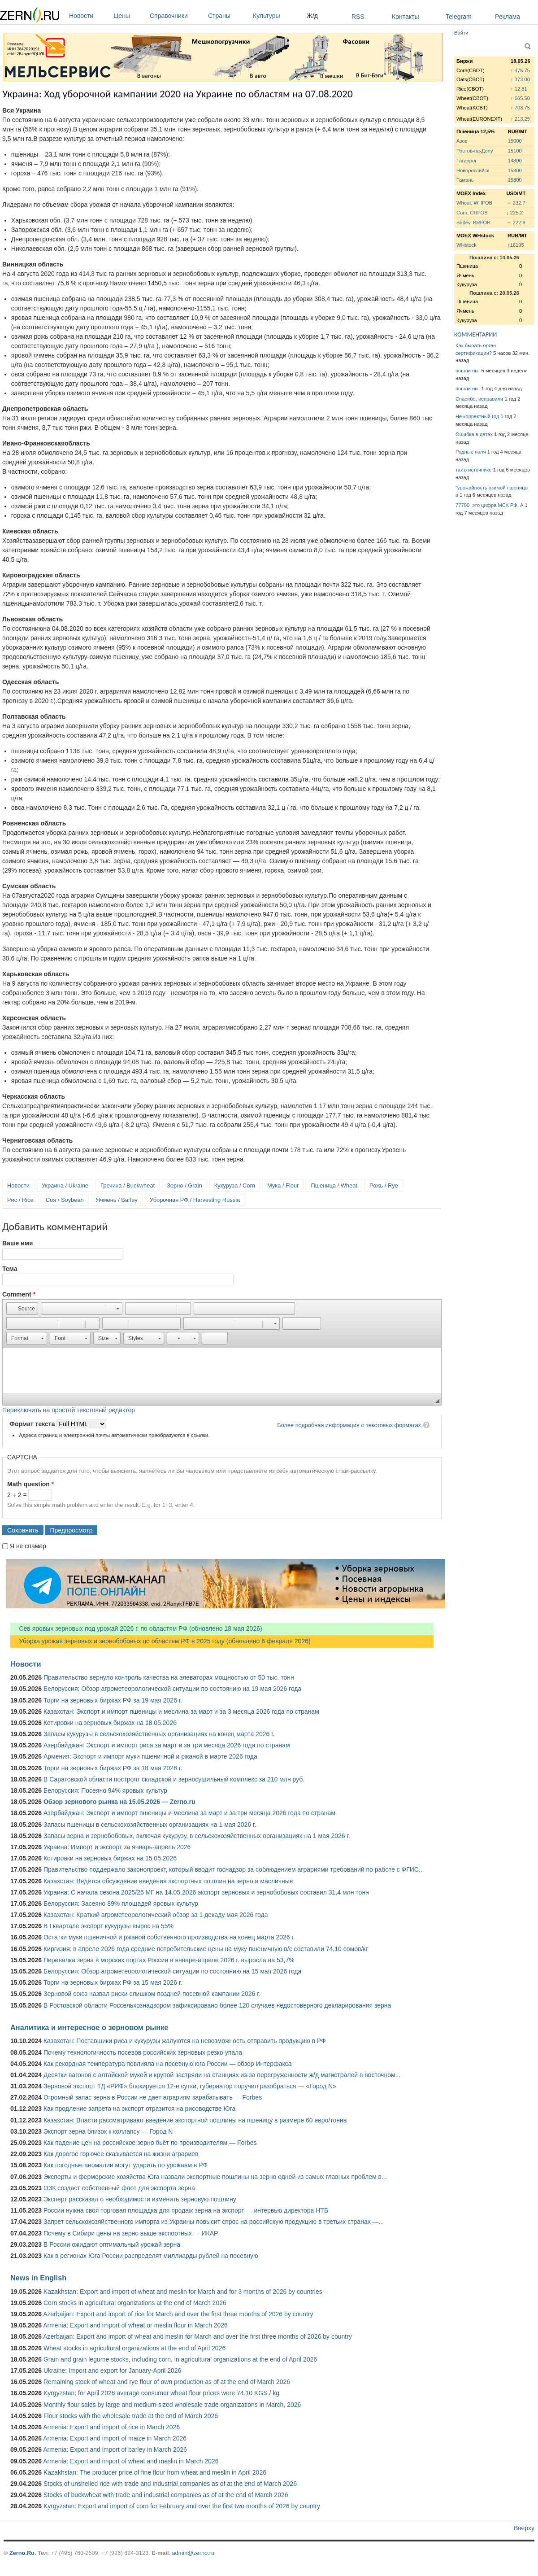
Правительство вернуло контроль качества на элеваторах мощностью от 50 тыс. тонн (168, 1677)
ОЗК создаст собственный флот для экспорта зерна (119, 2188)
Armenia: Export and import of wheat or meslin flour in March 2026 (135, 2325)
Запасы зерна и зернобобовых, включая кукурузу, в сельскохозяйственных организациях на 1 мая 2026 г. (196, 1835)
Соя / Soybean (65, 1199)
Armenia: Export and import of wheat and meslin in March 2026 (130, 2461)
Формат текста (32, 1424)
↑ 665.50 (520, 98)
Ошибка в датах (474, 434)
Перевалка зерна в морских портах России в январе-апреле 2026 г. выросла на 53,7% (169, 1960)
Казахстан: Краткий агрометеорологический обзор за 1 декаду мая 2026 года (155, 1914)
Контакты (405, 16)
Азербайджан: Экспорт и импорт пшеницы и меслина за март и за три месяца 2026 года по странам (189, 1812)
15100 (515, 150)
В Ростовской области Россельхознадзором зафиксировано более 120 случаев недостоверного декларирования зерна (217, 2005)
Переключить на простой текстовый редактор (68, 1410)
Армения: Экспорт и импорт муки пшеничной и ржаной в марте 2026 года (150, 1756)
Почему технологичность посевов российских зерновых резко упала (142, 2052)
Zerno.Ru (22, 2553)
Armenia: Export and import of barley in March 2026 (115, 2449)
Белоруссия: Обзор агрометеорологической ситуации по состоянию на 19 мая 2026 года (172, 1688)
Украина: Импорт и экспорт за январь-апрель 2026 (117, 1847)
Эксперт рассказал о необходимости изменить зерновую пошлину (139, 2199)
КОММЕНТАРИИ (475, 334)
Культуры (277, 16)
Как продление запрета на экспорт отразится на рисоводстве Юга (139, 2108)
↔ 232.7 (515, 202)
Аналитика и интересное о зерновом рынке (89, 2027)
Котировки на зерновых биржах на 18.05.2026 (110, 1722)
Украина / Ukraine (65, 1185)
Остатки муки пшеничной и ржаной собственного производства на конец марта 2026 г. (169, 1937)
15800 (515, 170)
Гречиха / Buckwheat (127, 1185)
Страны (228, 16)
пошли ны (468, 370)
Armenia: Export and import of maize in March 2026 (115, 2438)
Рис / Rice (20, 1199)
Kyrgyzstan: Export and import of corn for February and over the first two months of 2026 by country (181, 2506)
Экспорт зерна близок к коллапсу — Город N (108, 2131)
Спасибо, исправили (479, 399)
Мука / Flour (283, 1185)
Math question (30, 1484)
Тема (9, 1268)
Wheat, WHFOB (474, 202)
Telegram (459, 16)
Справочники (177, 16)
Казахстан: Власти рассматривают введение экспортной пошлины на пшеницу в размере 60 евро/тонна (195, 2120)
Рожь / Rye (383, 1185)
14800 (515, 160)
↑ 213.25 (520, 119)
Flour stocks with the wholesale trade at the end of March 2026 (130, 2415)
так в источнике (474, 469)
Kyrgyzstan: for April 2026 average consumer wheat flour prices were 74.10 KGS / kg (161, 2393)
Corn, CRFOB (472, 212)
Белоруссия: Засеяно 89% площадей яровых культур (120, 1903)
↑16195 (516, 245)
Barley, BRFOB (473, 222)
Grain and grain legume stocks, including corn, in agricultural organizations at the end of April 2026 (180, 2359)
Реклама (507, 16)
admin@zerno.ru (193, 2553)
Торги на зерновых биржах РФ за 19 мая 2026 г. (112, 1700)
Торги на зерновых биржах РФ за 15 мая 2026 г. (112, 1982)
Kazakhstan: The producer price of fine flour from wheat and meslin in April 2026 (154, 2472)
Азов (462, 141)
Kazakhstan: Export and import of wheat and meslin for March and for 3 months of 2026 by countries (182, 2291)
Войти (461, 32)
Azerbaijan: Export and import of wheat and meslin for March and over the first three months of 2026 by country (197, 2336)
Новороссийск (472, 170)
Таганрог (466, 160)
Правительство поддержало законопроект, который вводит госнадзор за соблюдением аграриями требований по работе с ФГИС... (233, 1869)
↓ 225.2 (514, 212)
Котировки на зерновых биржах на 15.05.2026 (110, 1858)
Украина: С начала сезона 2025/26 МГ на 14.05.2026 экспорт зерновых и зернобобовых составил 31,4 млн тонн (206, 1892)
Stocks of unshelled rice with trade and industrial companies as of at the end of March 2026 (170, 2483)
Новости (89, 16)
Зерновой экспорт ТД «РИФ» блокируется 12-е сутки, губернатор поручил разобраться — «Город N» (189, 2086)
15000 (515, 141)
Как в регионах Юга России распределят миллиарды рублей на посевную (150, 2255)
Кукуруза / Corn (234, 1185)
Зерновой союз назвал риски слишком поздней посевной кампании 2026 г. (151, 1993)
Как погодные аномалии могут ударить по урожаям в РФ (125, 2165)
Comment (18, 1294)
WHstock (466, 245)
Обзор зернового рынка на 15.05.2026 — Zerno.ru (119, 1801)
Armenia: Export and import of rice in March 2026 (111, 2427)
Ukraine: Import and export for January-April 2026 (112, 2370)
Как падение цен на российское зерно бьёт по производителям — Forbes (149, 2142)
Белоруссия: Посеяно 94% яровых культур (105, 1790)
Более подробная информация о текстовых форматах (349, 1425)
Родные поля (471, 451)
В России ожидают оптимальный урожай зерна (111, 2244)
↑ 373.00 (520, 79)
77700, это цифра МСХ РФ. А (489, 505)
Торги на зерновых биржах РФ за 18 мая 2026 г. (112, 1768)
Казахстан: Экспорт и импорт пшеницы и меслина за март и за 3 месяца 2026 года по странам (181, 1711)
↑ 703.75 (520, 107)
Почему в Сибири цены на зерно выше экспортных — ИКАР (130, 2233)
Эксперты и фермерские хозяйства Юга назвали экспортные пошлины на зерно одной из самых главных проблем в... (215, 2176)
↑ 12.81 (519, 89)
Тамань (464, 180)
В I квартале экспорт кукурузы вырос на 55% (108, 1926)
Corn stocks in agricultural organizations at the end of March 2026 (134, 2302)
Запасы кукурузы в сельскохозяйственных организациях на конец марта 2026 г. (158, 1734)
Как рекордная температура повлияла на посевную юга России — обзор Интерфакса (167, 2063)
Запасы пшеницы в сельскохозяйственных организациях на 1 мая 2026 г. (149, 1824)
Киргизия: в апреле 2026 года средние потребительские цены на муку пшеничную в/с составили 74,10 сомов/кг (205, 1948)
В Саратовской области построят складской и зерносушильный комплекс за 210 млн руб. (173, 1779)
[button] (22, 1308)
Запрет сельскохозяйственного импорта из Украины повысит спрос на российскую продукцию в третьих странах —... (213, 2221)
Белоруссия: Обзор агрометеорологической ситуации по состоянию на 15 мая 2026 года (172, 1971)
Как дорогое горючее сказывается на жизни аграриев (120, 2153)
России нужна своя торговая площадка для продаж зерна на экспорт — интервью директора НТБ (185, 2210)
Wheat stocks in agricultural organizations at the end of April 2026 (134, 2348)
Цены (129, 16)
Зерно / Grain (184, 1185)
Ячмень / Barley (117, 1199)
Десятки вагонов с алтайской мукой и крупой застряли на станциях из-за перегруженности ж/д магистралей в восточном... (221, 2074)
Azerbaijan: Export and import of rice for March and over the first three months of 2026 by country (178, 2314)
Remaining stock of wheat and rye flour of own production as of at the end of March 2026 (166, 2381)
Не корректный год (477, 416)
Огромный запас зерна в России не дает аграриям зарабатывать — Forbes (152, 2097)
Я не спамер (28, 1546)
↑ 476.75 (520, 70)
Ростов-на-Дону (474, 150)
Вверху (524, 2528)
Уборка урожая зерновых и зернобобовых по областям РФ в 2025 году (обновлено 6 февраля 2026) (160, 1641)
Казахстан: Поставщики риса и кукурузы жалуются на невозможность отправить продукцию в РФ (184, 2040)
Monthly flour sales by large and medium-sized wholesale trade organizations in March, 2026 (172, 2404)
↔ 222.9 (515, 222)
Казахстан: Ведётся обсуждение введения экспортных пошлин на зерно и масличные (168, 1881)
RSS (357, 16)
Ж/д (312, 16)
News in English (38, 2278)
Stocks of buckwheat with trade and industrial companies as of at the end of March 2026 (165, 2494)
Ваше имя (17, 1243)
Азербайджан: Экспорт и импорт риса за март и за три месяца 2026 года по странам (166, 1745)
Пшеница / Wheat (334, 1185)
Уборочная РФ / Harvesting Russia (195, 1199)
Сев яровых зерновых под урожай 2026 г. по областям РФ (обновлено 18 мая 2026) (136, 1628)
